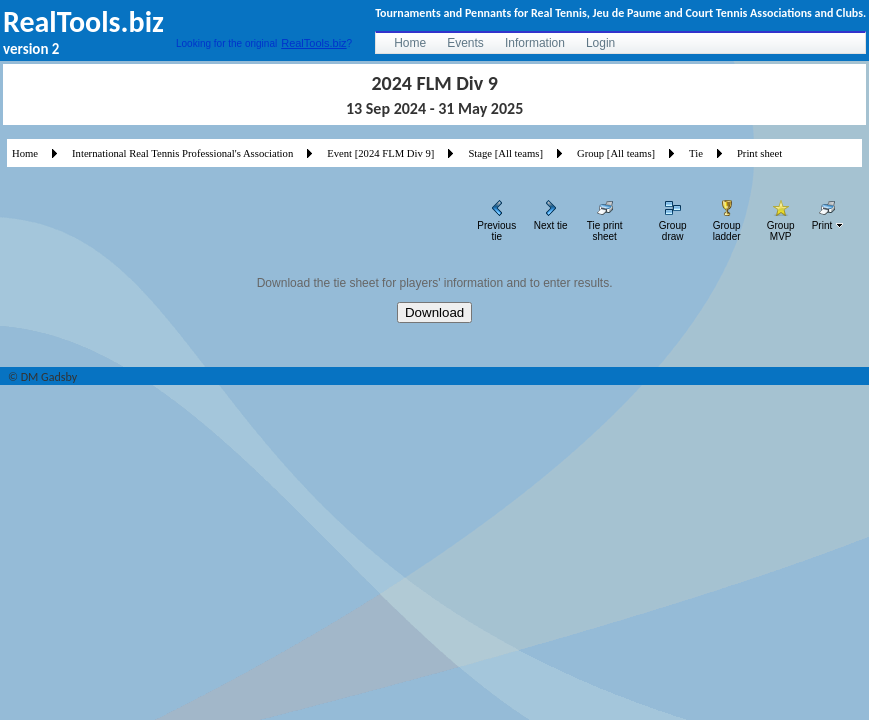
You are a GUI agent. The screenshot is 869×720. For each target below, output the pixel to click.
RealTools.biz (313, 43)
